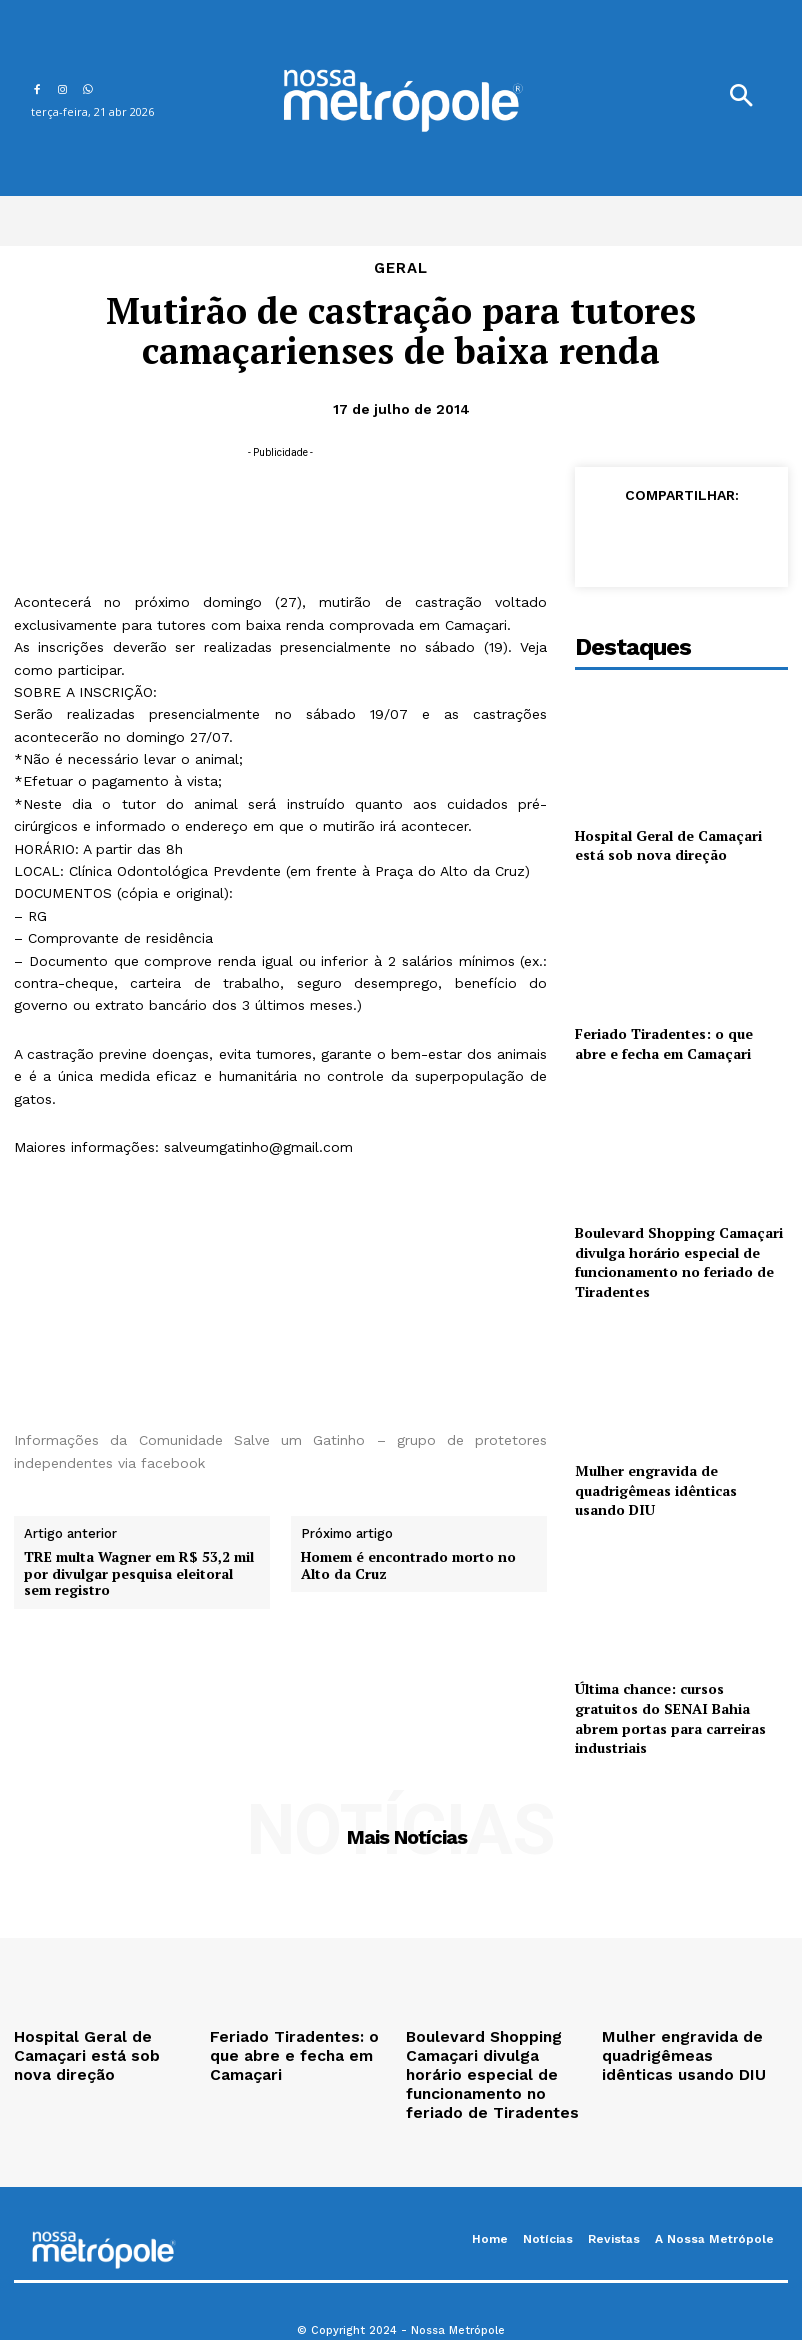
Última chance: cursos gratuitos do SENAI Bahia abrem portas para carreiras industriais (670, 1718)
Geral (401, 268)
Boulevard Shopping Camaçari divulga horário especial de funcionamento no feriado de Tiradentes (679, 1262)
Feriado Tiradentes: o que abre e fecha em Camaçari (664, 1043)
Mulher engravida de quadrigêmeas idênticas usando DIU (656, 1490)
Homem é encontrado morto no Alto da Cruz (408, 1566)
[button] (741, 98)
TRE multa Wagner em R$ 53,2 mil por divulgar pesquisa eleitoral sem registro (139, 1574)
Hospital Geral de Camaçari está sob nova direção (668, 845)
